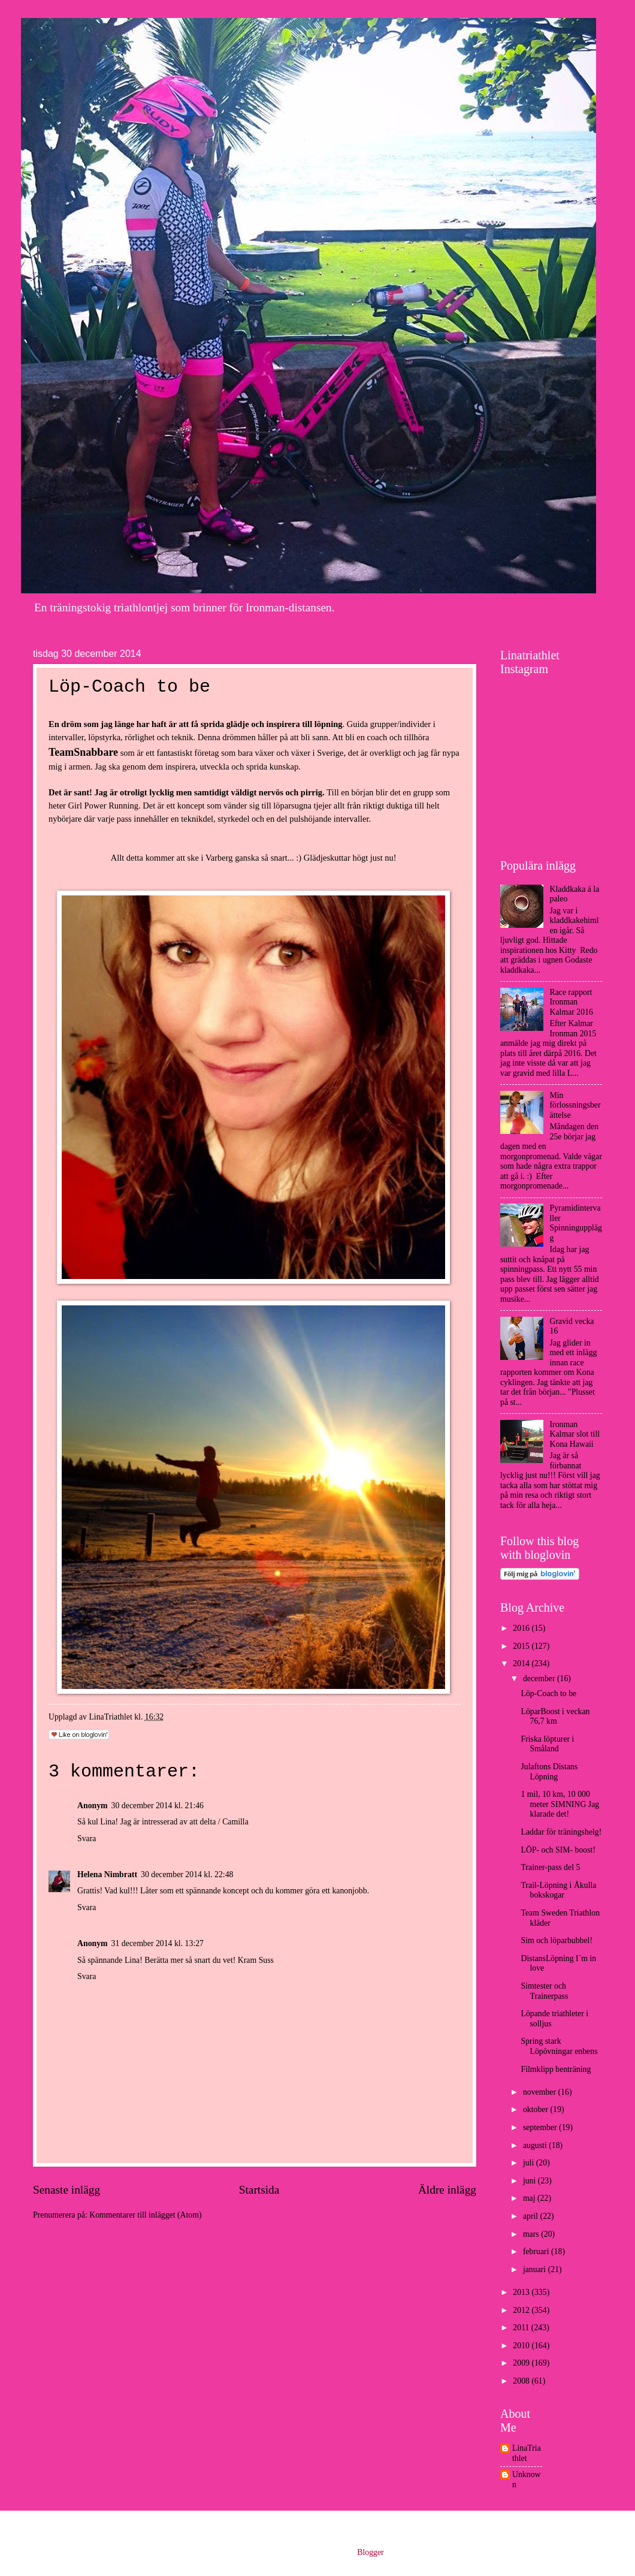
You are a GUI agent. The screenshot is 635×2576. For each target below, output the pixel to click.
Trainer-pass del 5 (550, 1867)
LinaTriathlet (526, 2453)
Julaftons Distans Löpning (549, 1771)
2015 (522, 1646)
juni (530, 2180)
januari (535, 2269)
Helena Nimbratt (107, 1874)
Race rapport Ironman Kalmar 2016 (571, 1002)
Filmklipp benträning (556, 2069)
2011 (522, 2327)
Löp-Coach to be (548, 1693)
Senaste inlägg (66, 2189)
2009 (522, 2362)
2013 (522, 2292)
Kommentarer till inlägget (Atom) (145, 2214)
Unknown (526, 2479)
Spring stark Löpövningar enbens (559, 2046)
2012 (522, 2310)
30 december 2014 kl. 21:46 (157, 1805)
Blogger (370, 2552)
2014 (522, 1663)
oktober (537, 2109)
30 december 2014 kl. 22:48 (187, 1874)
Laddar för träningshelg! (561, 1831)
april (531, 2216)
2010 (522, 2345)
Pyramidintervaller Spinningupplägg (576, 1222)
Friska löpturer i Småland (547, 1744)
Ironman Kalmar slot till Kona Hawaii (575, 1434)
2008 (522, 2380)
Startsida (259, 2189)
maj (530, 2198)
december (540, 1678)
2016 (522, 1628)
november (540, 2092)
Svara (86, 1838)
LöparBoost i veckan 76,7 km (555, 1716)
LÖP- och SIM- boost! (558, 1849)
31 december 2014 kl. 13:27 (157, 1943)
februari (537, 2251)
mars (532, 2234)
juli (529, 2162)
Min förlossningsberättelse (575, 1105)
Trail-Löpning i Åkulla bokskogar (558, 1890)
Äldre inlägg (447, 2189)
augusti (536, 2145)
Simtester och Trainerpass (544, 1991)
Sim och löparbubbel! (556, 1940)
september (541, 2127)
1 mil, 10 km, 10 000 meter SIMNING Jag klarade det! (560, 1804)
